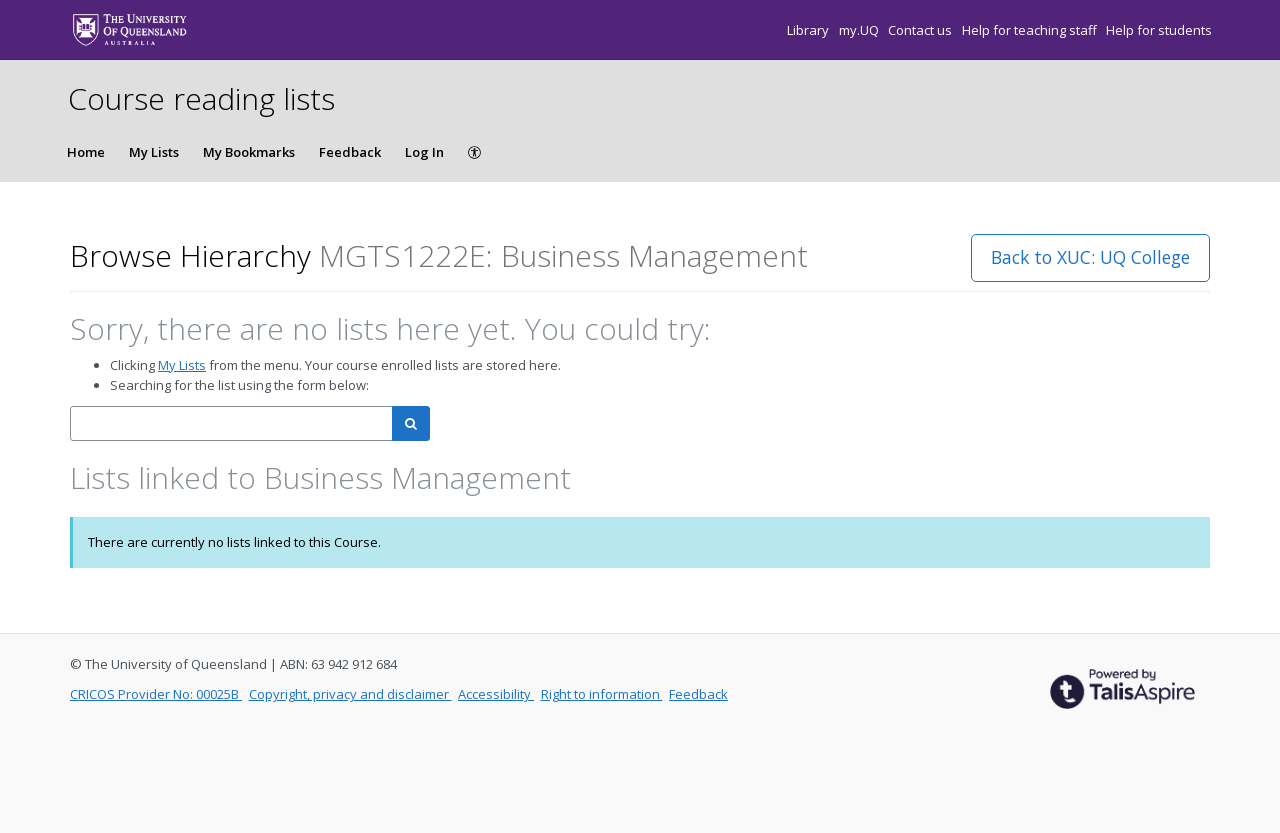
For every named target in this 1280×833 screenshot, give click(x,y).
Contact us (921, 30)
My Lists (154, 152)
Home (86, 152)
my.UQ (860, 30)
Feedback (350, 152)
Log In (424, 152)
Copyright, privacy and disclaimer (350, 694)
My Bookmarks (249, 152)
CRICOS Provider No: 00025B (156, 694)
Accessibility (496, 694)
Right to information (602, 694)
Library (809, 30)
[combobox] (231, 423)
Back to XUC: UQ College (1090, 257)
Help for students (1159, 30)
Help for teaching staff (1031, 30)
